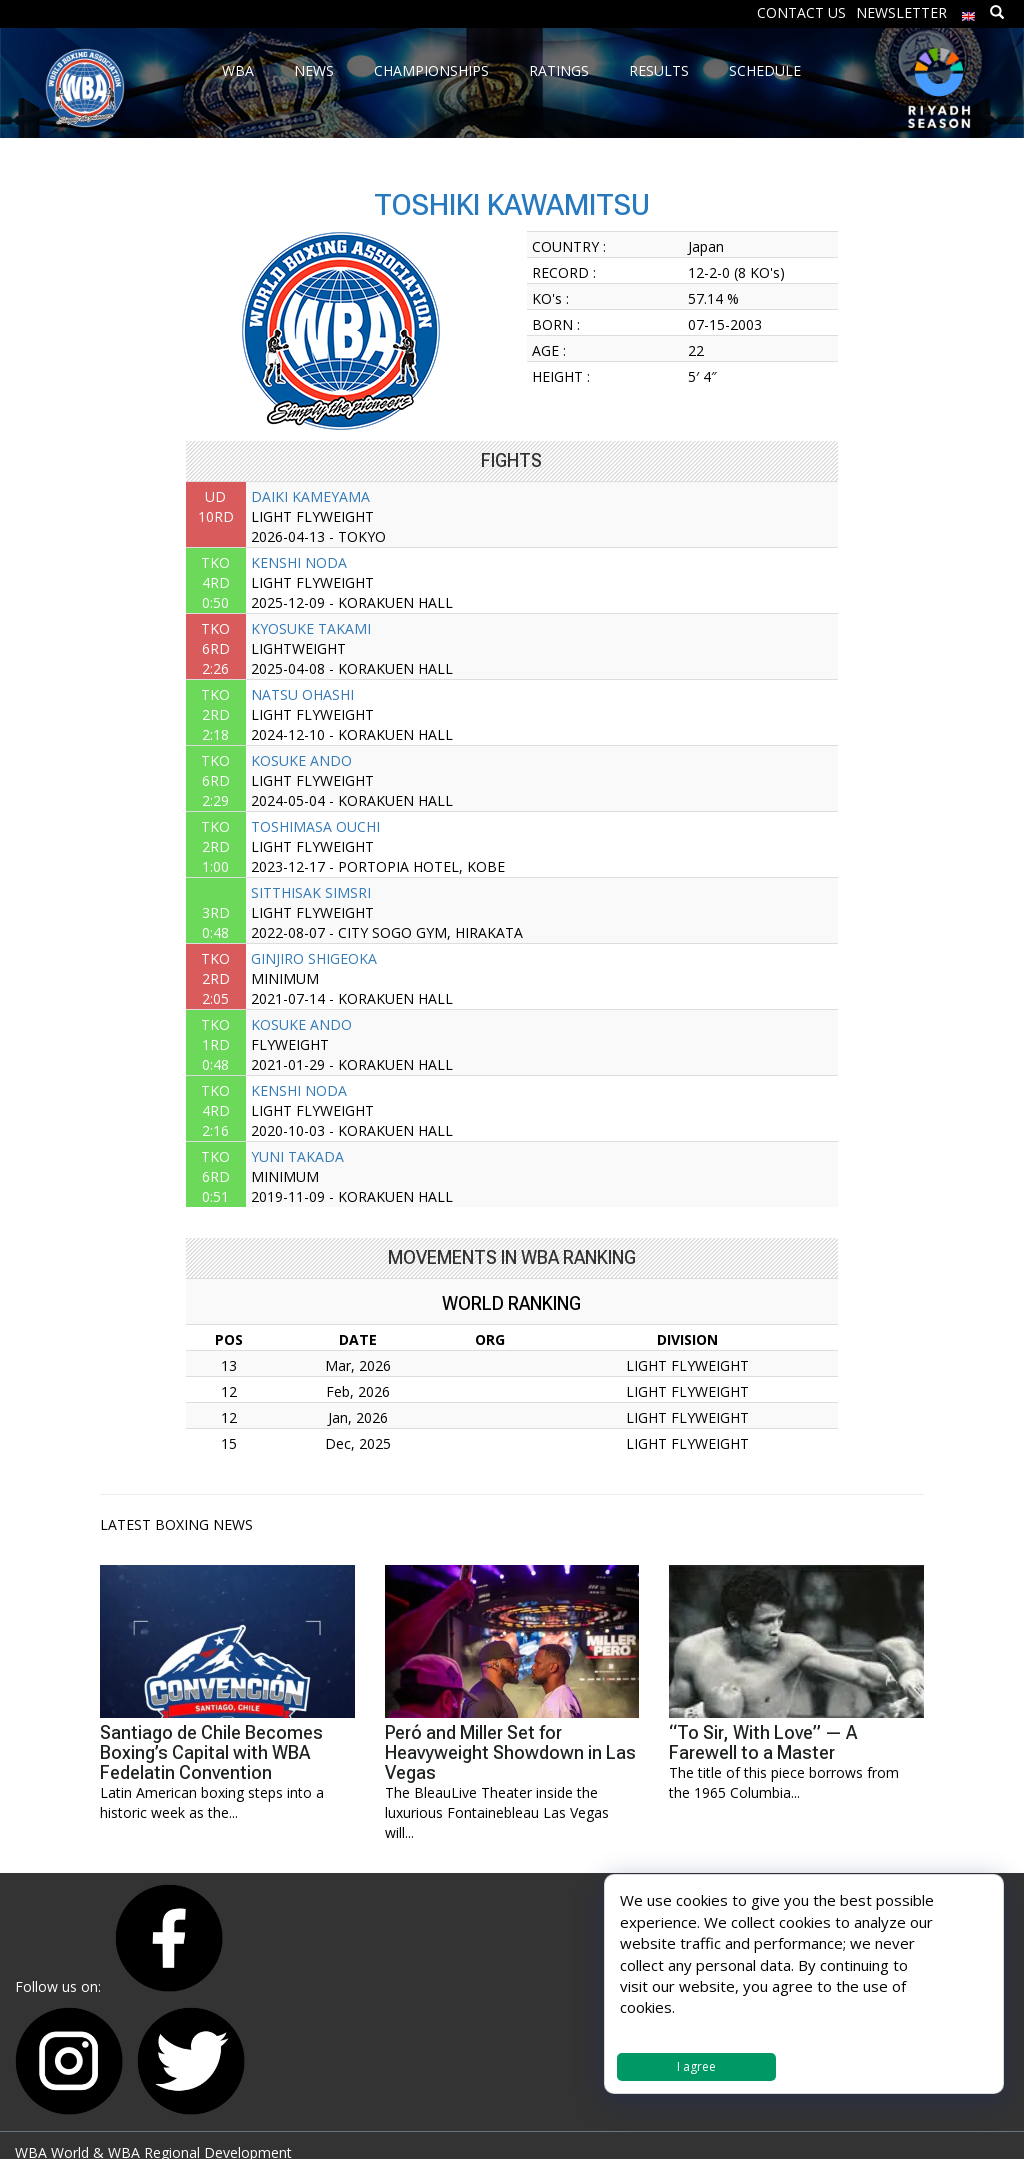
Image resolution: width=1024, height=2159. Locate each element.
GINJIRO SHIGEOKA (314, 958)
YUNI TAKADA (297, 1156)
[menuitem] (969, 11)
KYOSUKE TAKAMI (311, 628)
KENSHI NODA (299, 562)
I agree (696, 2066)
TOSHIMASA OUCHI (315, 826)
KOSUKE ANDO (301, 760)
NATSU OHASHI (302, 694)
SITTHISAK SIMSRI (311, 892)
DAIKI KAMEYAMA (310, 496)
